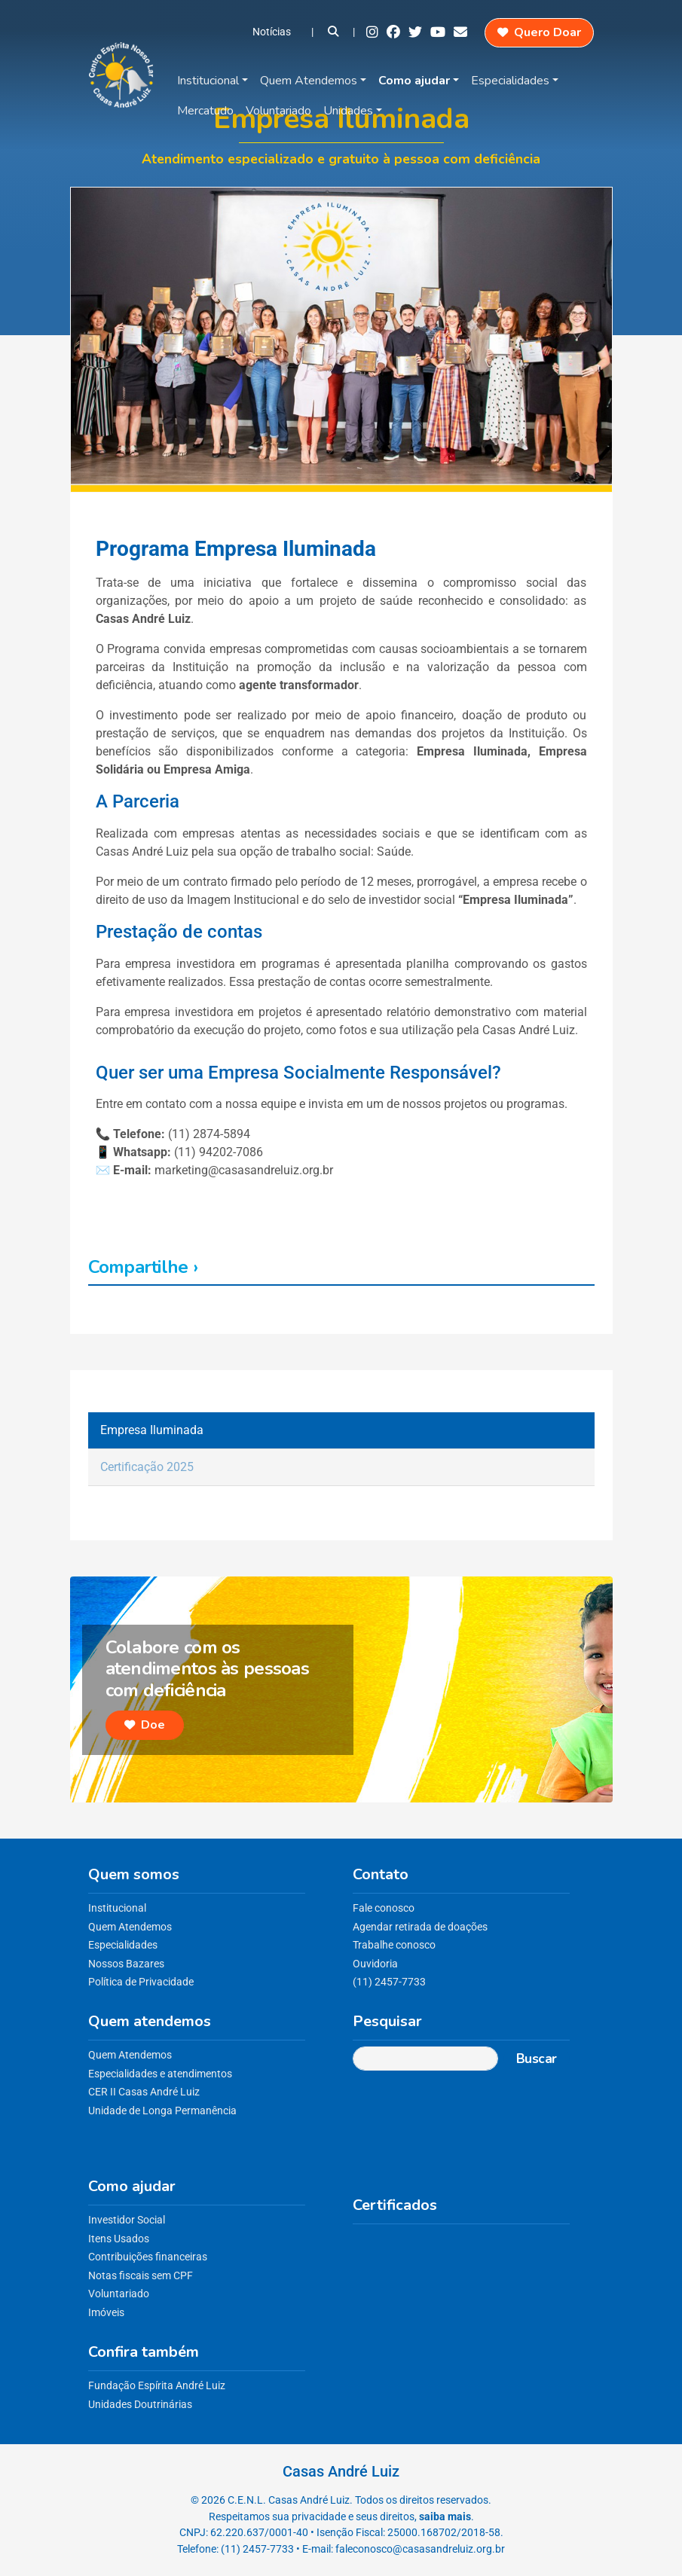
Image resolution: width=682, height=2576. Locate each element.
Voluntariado (278, 110)
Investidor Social (126, 2220)
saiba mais (445, 2516)
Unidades (348, 110)
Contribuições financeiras (147, 2257)
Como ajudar (414, 80)
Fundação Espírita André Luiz (156, 2385)
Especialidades (510, 80)
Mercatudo (205, 110)
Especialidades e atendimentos (160, 2074)
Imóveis (106, 2312)
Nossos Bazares (126, 1964)
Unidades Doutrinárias (140, 2404)
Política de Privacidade (141, 1982)
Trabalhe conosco (394, 1945)
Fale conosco (383, 1908)
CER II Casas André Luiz (144, 2092)
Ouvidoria (375, 1964)
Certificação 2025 (147, 1467)
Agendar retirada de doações (420, 1927)
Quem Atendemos (308, 80)
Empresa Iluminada (151, 1430)
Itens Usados (118, 2239)
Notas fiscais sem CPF (140, 2275)
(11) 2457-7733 (389, 1982)
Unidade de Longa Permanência (162, 2110)
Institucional (208, 80)
